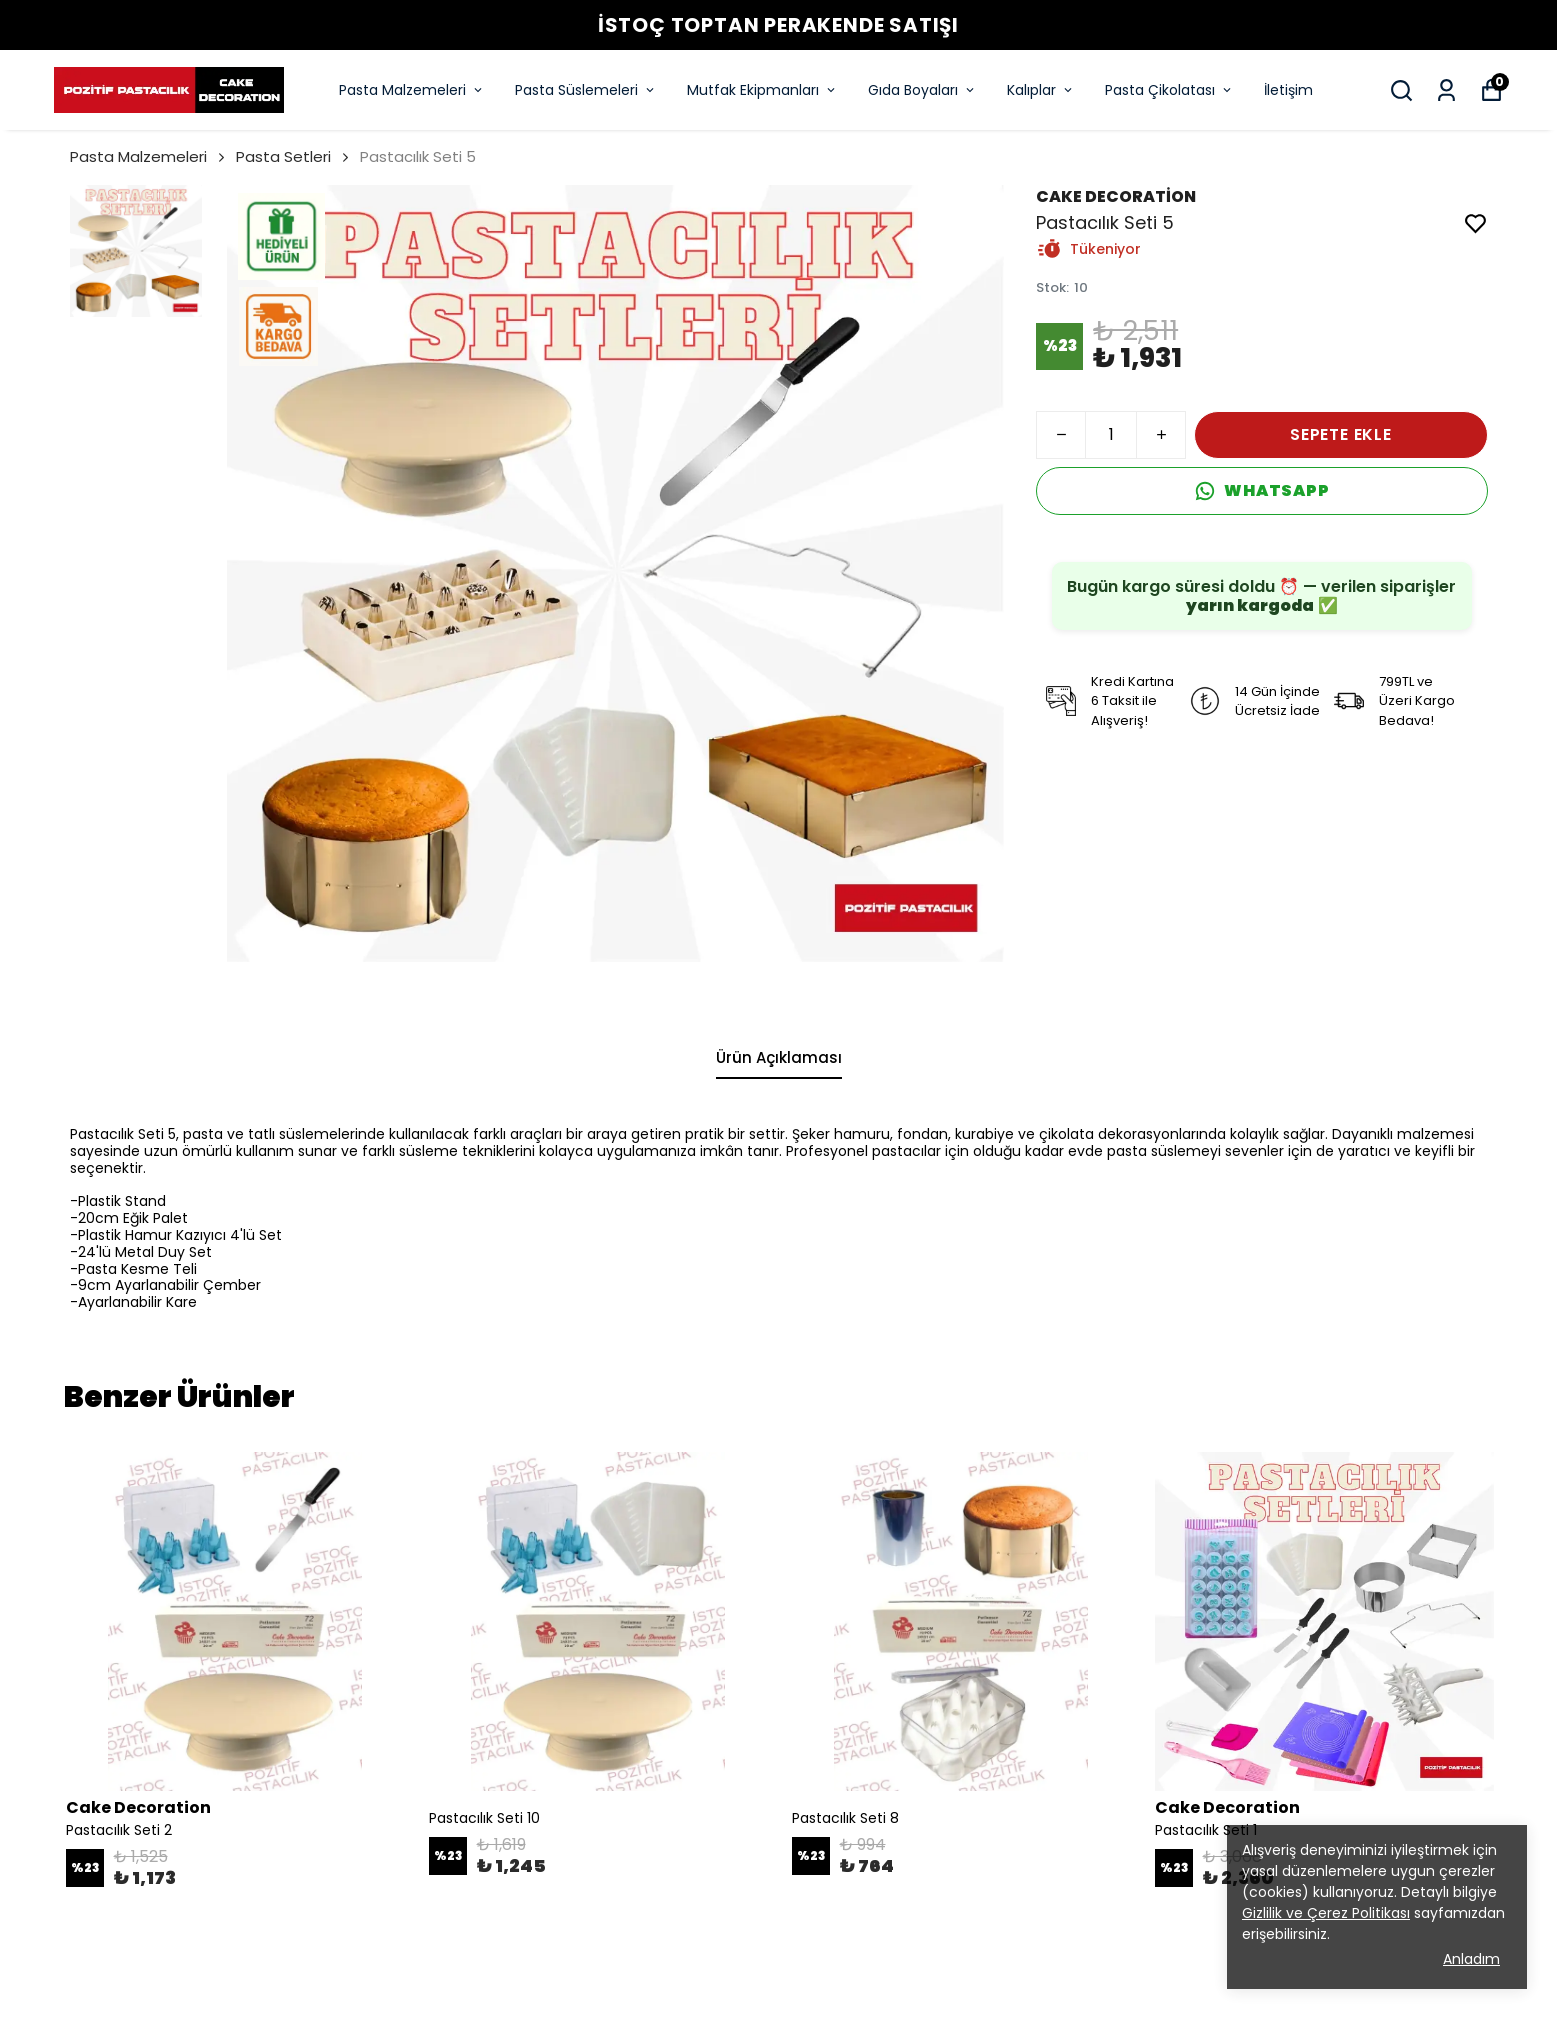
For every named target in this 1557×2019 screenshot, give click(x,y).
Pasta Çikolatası (1169, 90)
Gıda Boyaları (922, 90)
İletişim (1288, 90)
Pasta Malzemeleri (412, 90)
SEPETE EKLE (1341, 434)
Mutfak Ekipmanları (762, 90)
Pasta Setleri (283, 156)
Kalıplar (1041, 90)
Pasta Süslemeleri (586, 90)
